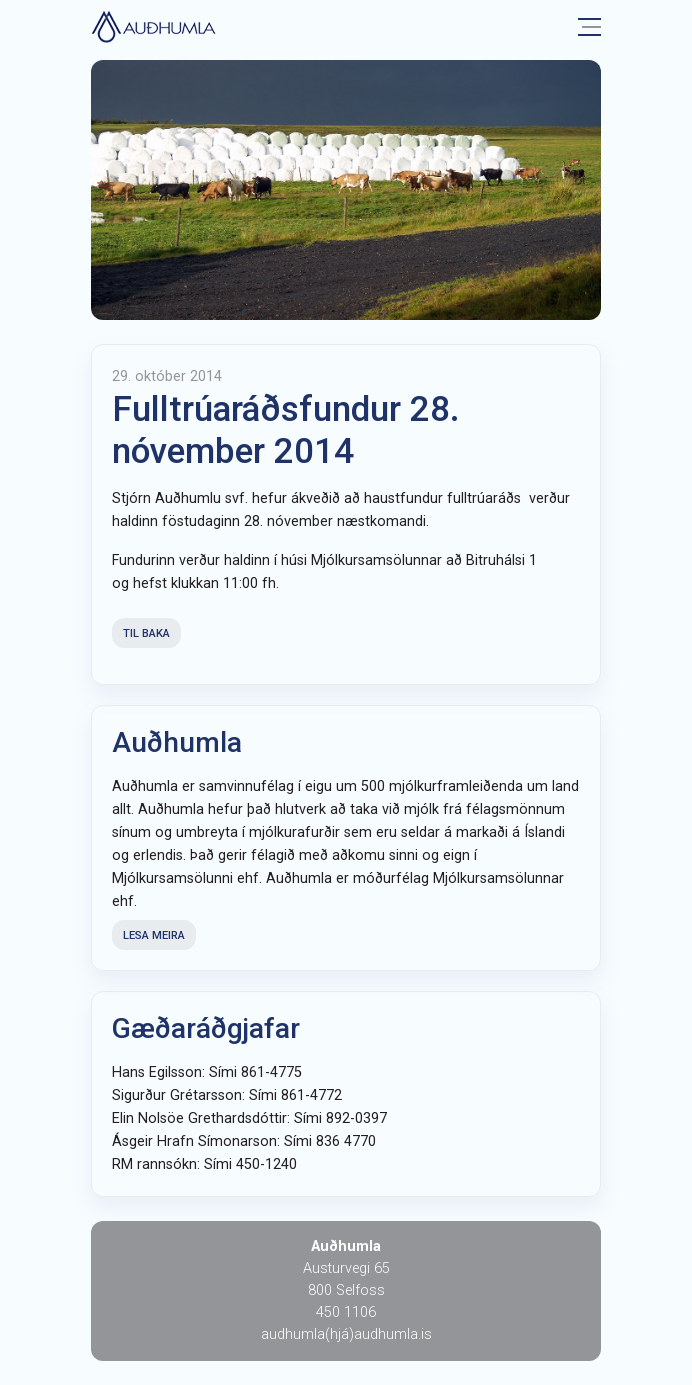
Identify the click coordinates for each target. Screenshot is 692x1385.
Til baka (146, 633)
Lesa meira (154, 935)
